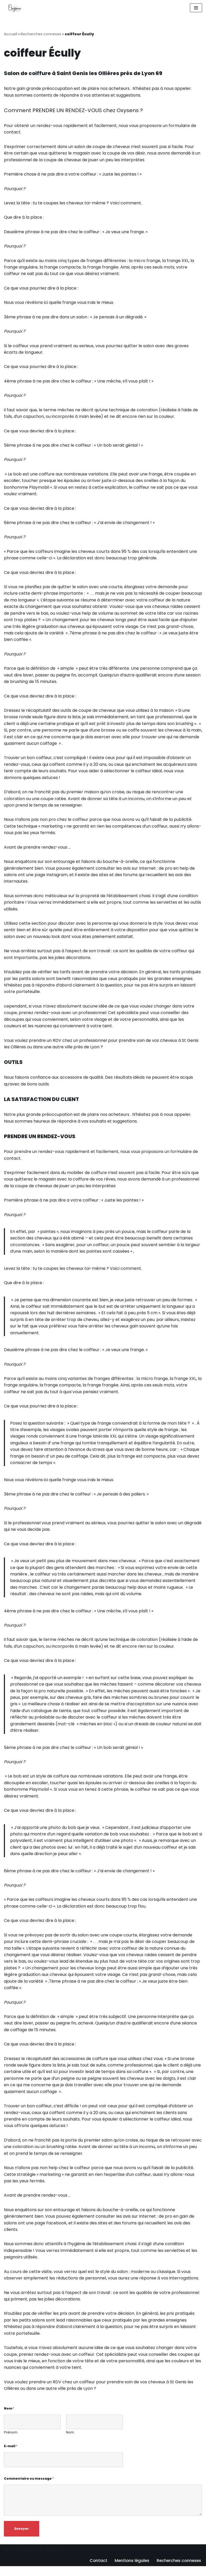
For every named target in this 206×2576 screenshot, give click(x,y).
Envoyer (21, 2539)
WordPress (56, 2559)
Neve (9, 2559)
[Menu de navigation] (196, 7)
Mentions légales (130, 2571)
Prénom (10, 2442)
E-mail (10, 2456)
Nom (9, 2418)
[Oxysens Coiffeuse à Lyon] (13, 8)
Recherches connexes (41, 34)
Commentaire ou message (29, 2488)
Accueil (10, 34)
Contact (96, 2571)
